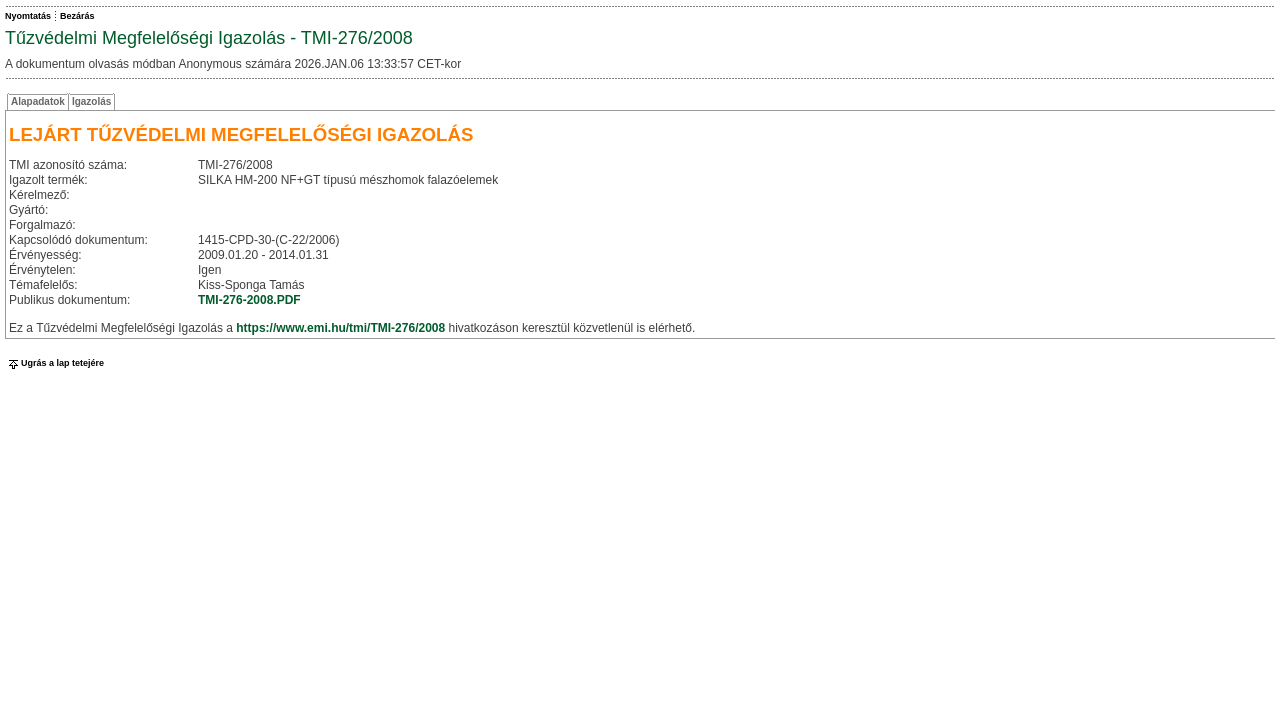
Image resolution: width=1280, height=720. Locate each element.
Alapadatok (38, 101)
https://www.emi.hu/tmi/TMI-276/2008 (340, 328)
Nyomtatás (28, 16)
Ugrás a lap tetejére (54, 363)
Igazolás (91, 101)
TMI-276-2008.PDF (249, 300)
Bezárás (77, 16)
